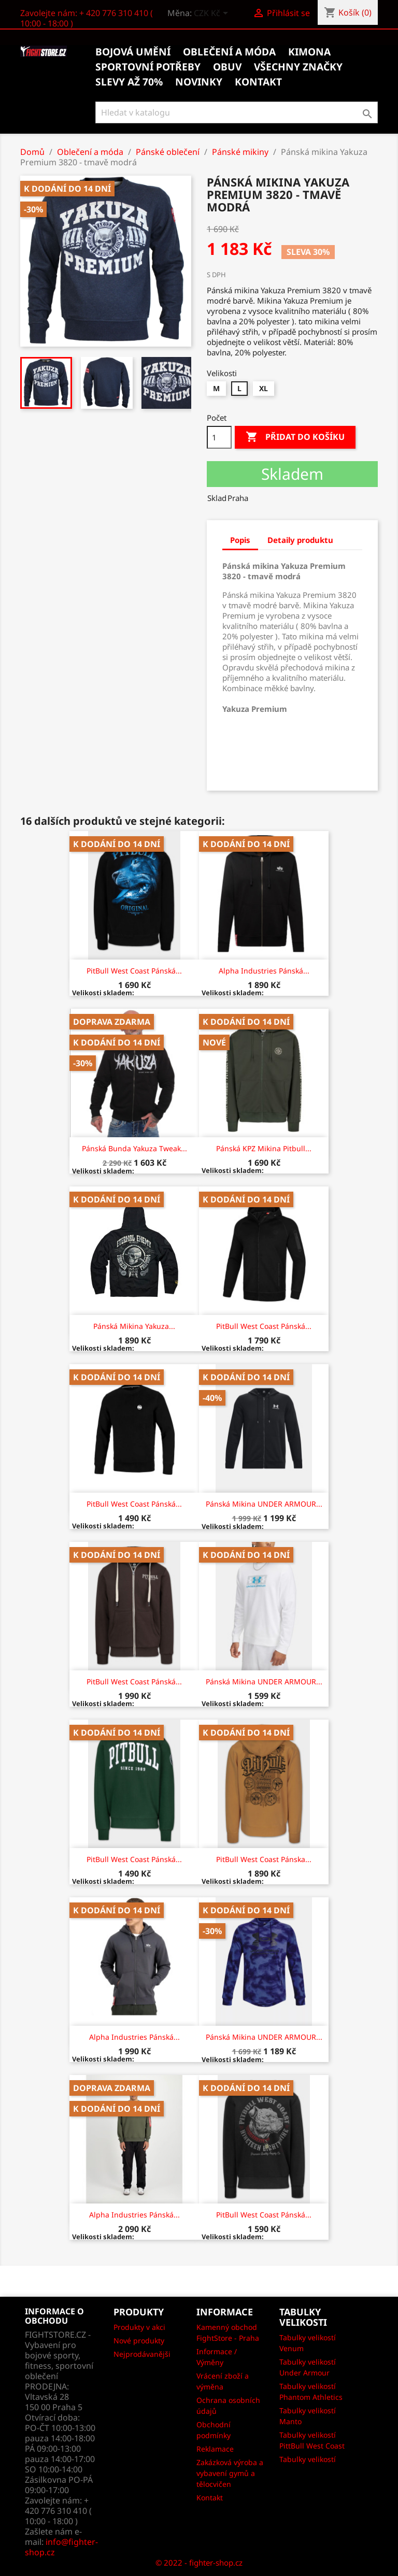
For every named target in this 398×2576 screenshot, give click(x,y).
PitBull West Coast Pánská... (134, 971)
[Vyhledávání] (236, 112)
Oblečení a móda (229, 52)
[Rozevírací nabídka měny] (213, 14)
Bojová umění (132, 52)
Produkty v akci (139, 2327)
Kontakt (209, 2497)
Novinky (198, 82)
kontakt (258, 82)
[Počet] (219, 437)
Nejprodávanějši (141, 2354)
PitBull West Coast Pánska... (263, 1859)
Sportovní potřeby (148, 67)
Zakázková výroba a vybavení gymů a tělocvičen (229, 2473)
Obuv (227, 67)
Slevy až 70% (129, 82)
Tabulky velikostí (307, 2459)
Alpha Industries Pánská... (264, 971)
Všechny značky (298, 67)
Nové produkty (138, 2340)
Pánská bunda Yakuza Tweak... (134, 1148)
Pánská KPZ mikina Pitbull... (263, 1148)
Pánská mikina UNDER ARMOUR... (264, 1504)
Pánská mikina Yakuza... (134, 1326)
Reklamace (215, 2449)
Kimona (309, 52)
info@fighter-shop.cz (61, 2547)
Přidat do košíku (295, 437)
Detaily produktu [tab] (300, 540)
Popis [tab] (240, 540)
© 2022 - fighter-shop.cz (199, 2562)
